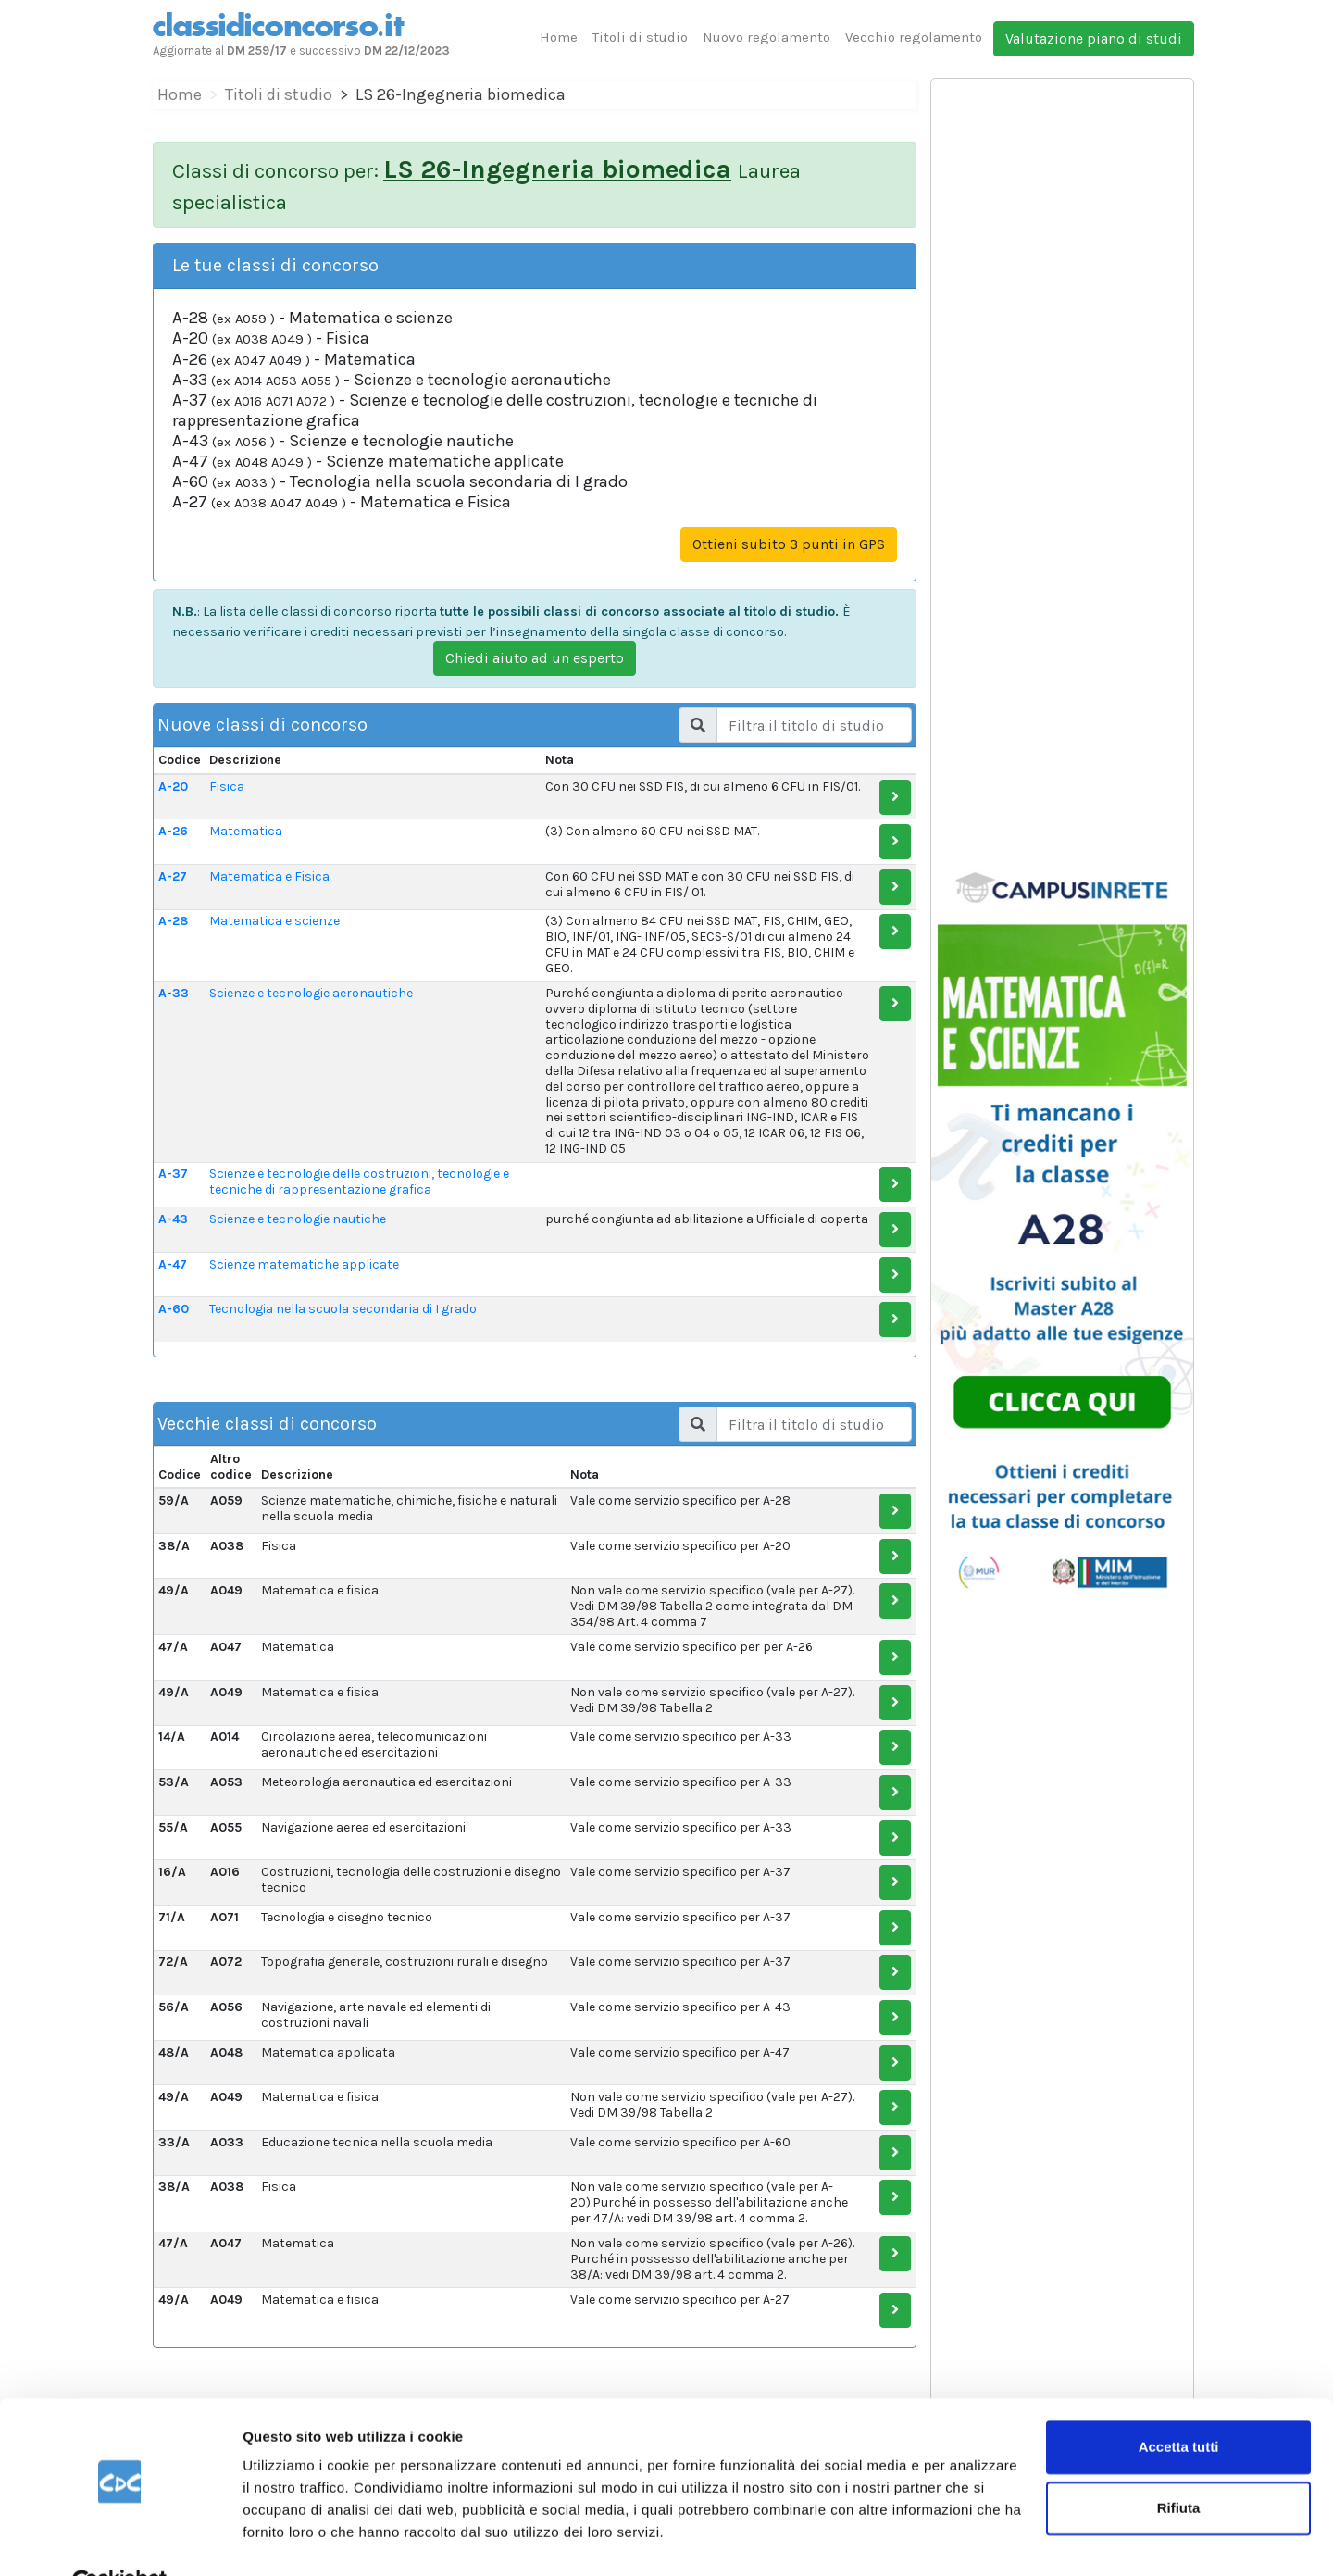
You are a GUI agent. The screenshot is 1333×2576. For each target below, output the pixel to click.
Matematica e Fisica (269, 876)
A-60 (173, 1309)
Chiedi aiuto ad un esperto (534, 658)
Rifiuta (1179, 2463)
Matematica (245, 831)
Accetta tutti (1179, 2403)
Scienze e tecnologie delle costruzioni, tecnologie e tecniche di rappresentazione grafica (359, 1181)
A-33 (173, 993)
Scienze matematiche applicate (304, 1264)
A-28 (173, 921)
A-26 (173, 831)
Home (559, 37)
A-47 (172, 1264)
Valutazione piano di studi (1093, 38)
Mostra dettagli (293, 2539)
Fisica (226, 786)
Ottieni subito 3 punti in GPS (788, 544)
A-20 (173, 786)
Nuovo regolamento (766, 37)
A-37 (173, 1174)
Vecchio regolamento (913, 37)
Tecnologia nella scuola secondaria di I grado (343, 1309)
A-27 (172, 876)
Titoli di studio (640, 37)
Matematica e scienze (274, 921)
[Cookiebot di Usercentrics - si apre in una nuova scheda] (120, 2540)
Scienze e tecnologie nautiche (297, 1219)
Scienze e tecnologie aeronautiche (311, 993)
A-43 (173, 1219)
